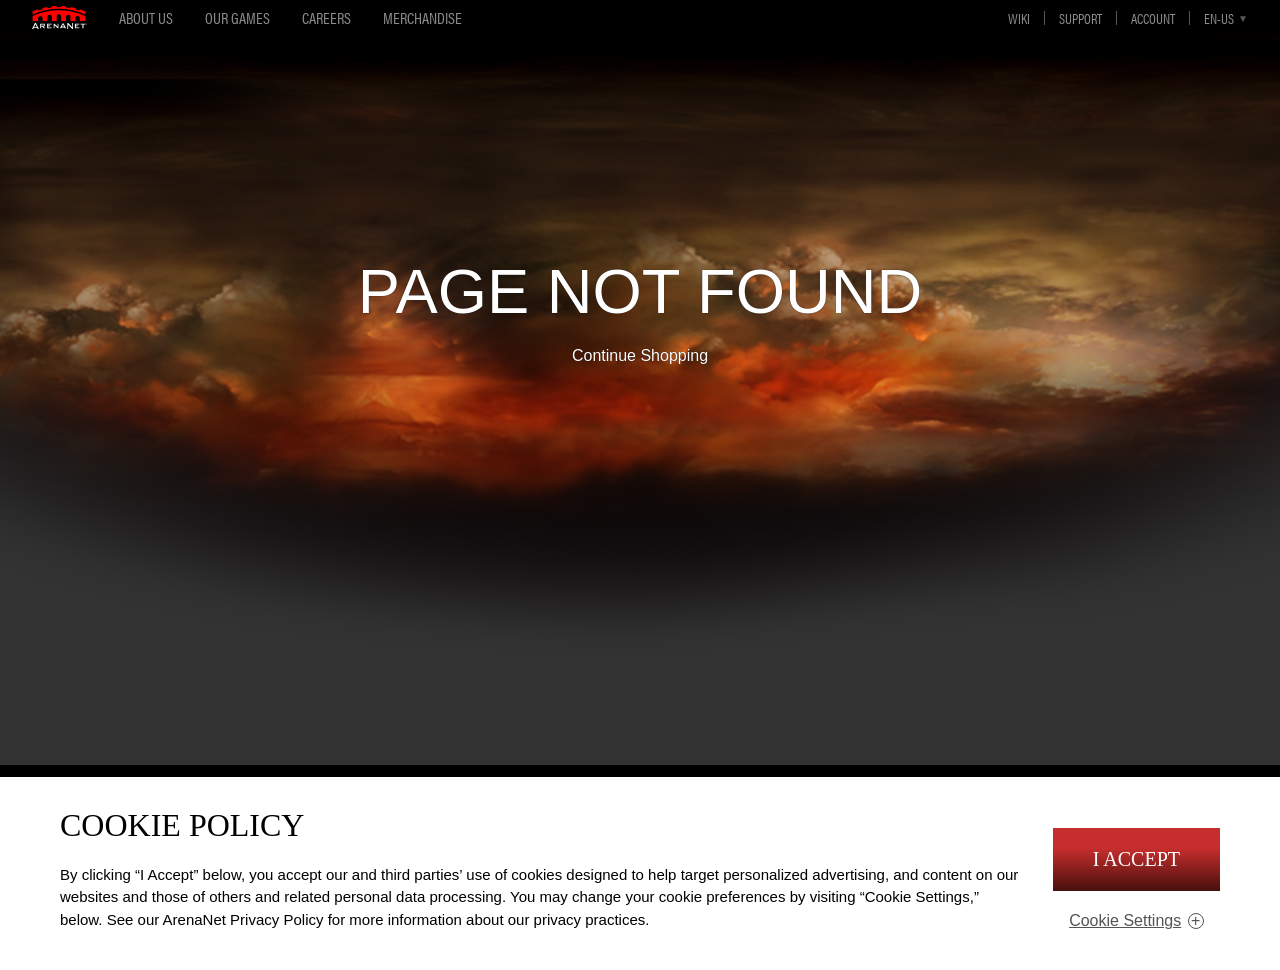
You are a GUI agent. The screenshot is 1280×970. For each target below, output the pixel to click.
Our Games (237, 17)
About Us (146, 17)
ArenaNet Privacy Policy (243, 919)
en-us (1219, 18)
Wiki (1019, 18)
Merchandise (422, 17)
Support (1080, 18)
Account (1153, 18)
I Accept (1136, 859)
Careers (326, 17)
